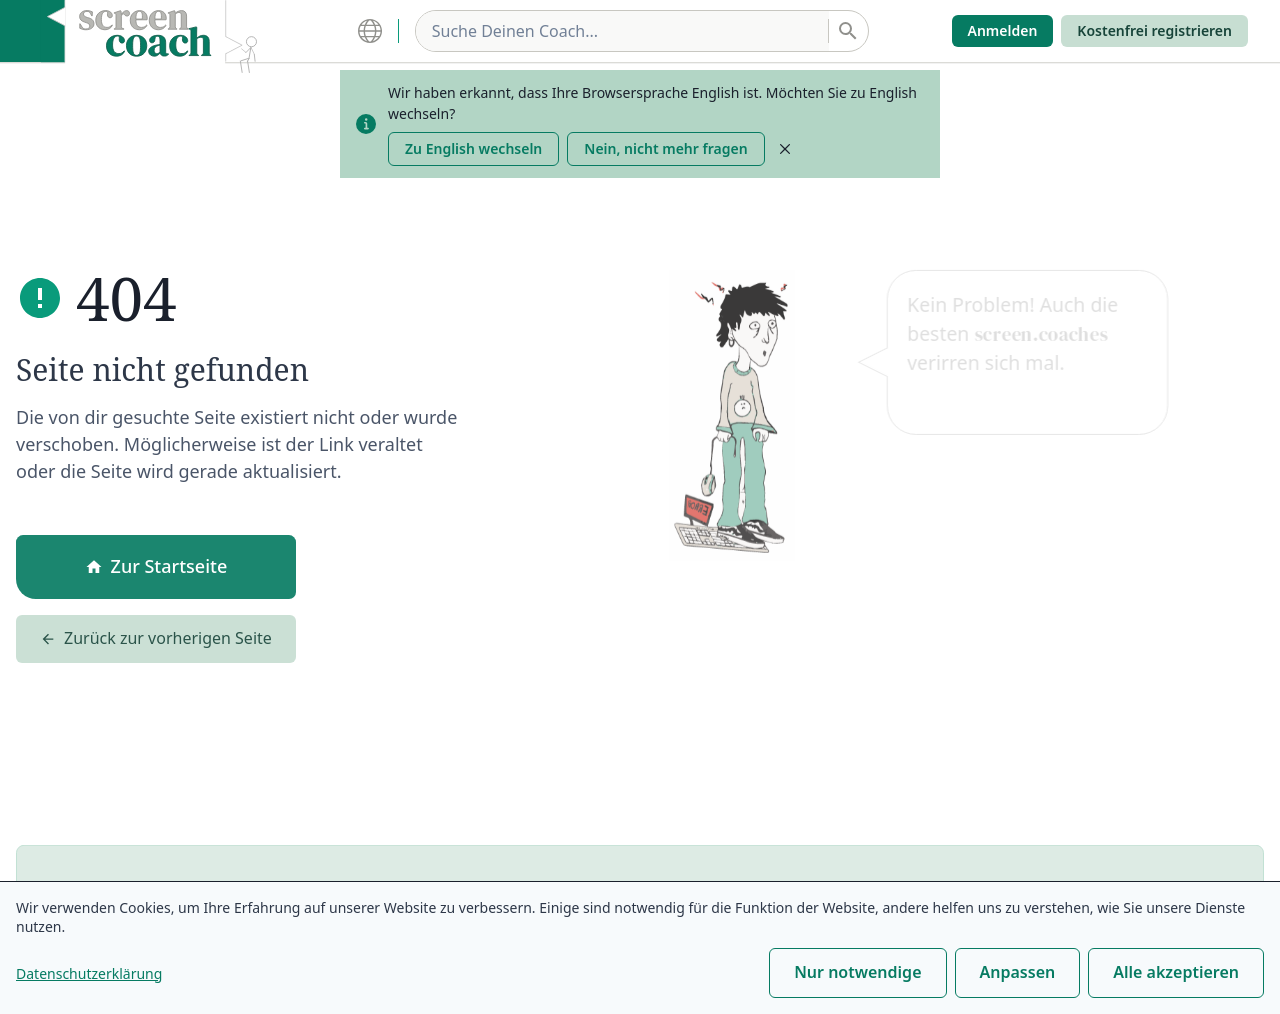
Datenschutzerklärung (89, 973)
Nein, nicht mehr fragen (665, 148)
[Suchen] (848, 31)
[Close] (785, 149)
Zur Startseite (156, 569)
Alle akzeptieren (1176, 972)
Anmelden (1003, 30)
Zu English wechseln (473, 148)
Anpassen (1018, 972)
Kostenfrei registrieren (1154, 30)
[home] (161, 31)
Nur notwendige (857, 972)
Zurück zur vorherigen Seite (156, 642)
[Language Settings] (378, 31)
